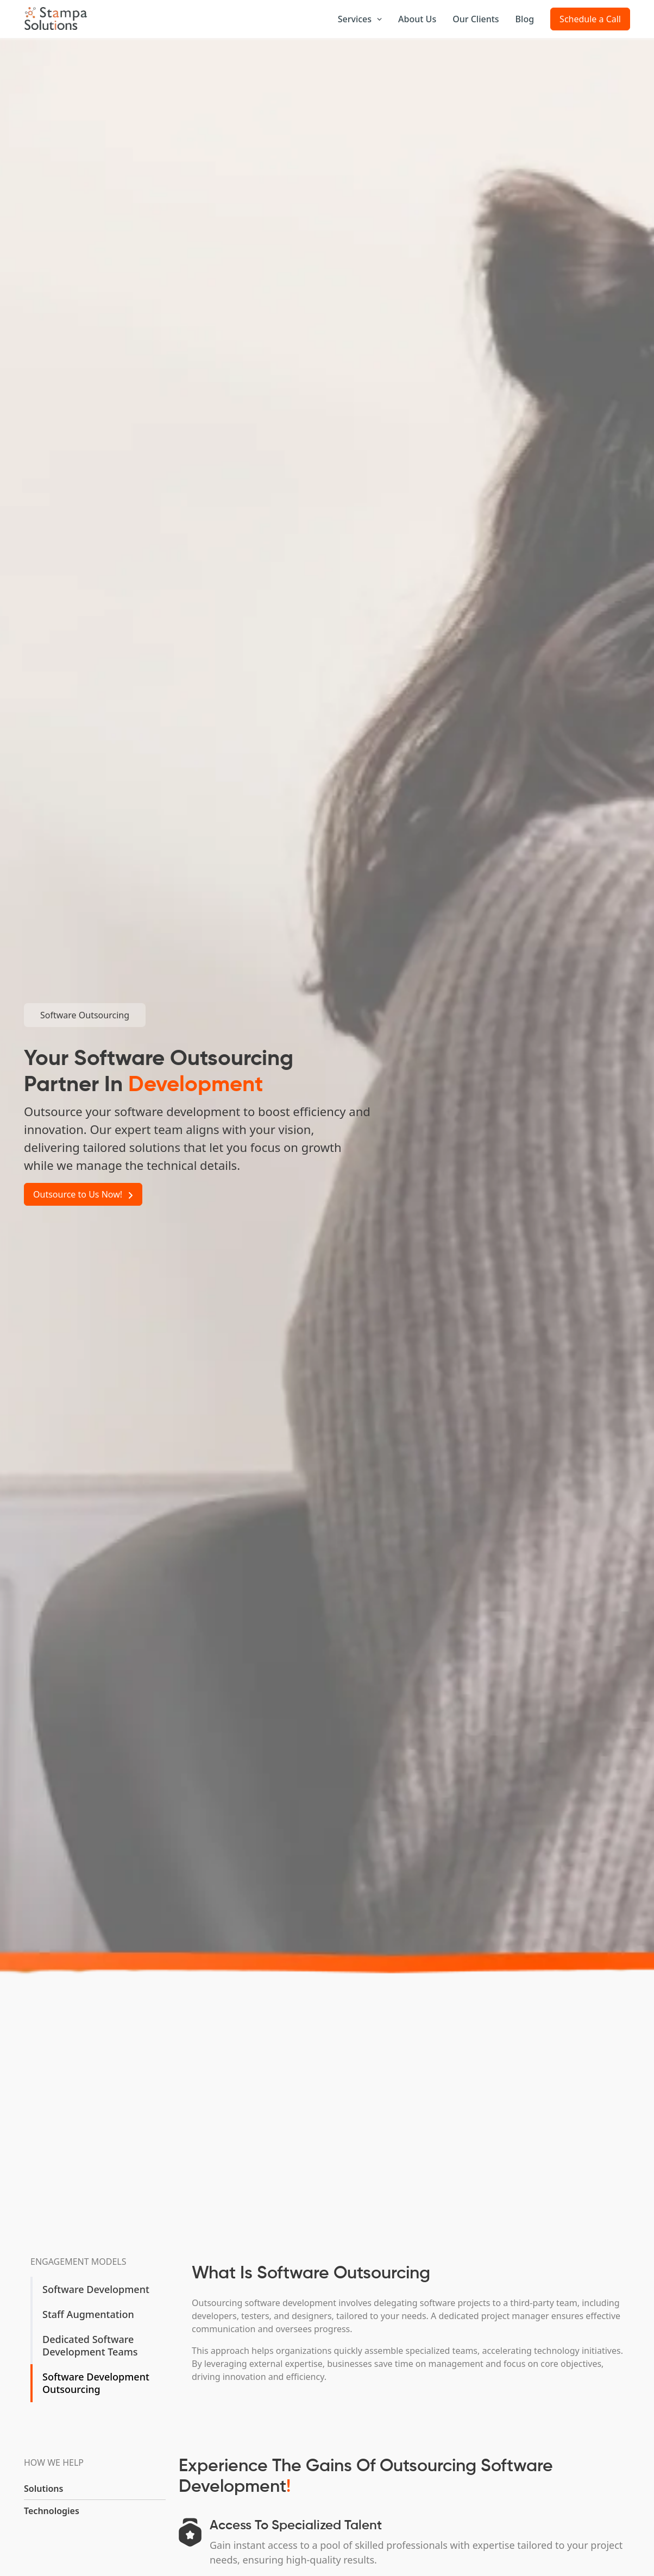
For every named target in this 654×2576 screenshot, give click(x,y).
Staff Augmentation (88, 2314)
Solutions (43, 2489)
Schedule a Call (590, 19)
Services (360, 19)
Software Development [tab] (95, 2289)
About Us (417, 19)
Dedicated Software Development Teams (89, 2345)
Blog (524, 19)
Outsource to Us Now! (83, 1194)
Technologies (51, 2511)
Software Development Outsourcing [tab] (95, 2383)
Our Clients (475, 19)
